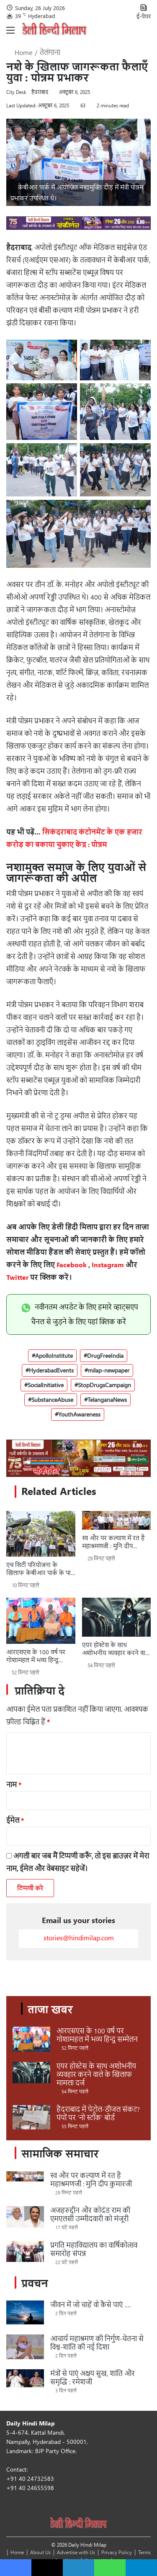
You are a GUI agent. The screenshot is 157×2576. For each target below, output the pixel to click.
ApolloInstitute (54, 1355)
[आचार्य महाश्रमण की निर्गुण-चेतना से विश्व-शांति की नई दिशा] (25, 2347)
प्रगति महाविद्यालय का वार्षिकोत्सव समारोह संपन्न (93, 2249)
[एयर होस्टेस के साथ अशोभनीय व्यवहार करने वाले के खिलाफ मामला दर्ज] (116, 1617)
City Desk (16, 91)
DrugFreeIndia (105, 1355)
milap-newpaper (108, 1370)
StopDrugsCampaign (104, 1385)
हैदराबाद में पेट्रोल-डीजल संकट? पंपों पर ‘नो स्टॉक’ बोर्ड (98, 2113)
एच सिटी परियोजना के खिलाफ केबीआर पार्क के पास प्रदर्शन (40, 1569)
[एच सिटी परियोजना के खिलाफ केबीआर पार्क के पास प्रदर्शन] (40, 1534)
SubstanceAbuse (52, 1400)
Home (19, 52)
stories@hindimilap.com (79, 1937)
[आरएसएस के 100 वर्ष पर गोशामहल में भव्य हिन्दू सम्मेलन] (40, 1621)
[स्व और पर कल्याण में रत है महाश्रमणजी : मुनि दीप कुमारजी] (116, 1520)
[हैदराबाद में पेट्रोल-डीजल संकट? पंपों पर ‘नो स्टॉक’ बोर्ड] (31, 2117)
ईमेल (15, 1820)
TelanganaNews (107, 1400)
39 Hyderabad (35, 16)
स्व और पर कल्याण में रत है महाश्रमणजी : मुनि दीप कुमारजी (113, 1542)
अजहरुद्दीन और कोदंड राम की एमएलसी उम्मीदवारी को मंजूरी (90, 2214)
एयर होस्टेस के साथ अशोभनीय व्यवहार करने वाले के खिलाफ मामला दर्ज (115, 1649)
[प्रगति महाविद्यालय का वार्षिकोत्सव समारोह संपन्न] (25, 2251)
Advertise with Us (76, 2552)
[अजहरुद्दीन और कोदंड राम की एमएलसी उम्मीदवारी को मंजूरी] (25, 2217)
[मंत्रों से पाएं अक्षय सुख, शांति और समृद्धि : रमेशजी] (25, 2378)
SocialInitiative (46, 1385)
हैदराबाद (39, 91)
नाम (13, 1784)
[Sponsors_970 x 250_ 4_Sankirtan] (78, 1458)
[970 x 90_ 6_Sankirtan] (78, 227)
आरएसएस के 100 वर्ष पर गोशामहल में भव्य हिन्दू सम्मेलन (35, 1656)
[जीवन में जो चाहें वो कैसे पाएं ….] (25, 2312)
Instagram (108, 1264)
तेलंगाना (50, 52)
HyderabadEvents (51, 1370)
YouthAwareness (79, 1414)
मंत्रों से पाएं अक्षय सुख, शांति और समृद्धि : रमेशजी (92, 2377)
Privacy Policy (116, 2552)
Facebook (72, 1264)
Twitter (17, 1277)
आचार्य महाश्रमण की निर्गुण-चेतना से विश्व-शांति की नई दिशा (97, 2342)
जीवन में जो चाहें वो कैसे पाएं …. (90, 2304)
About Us (40, 2552)
